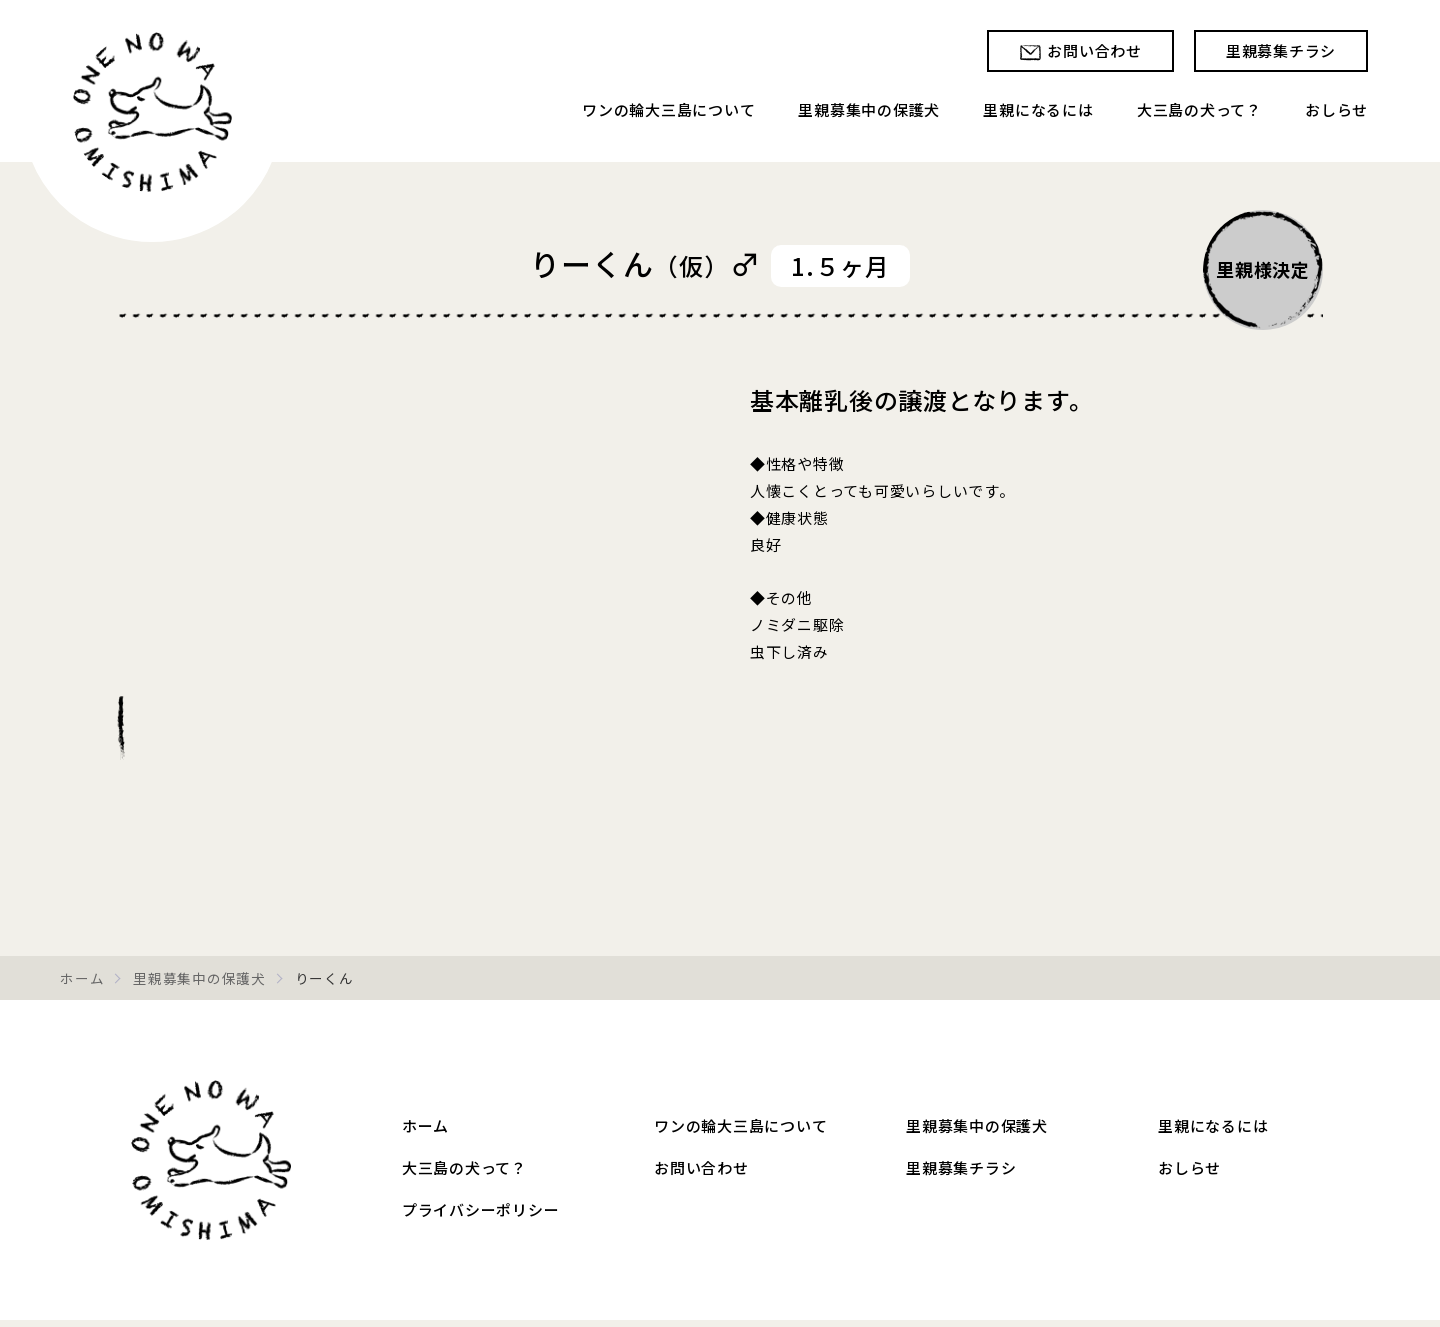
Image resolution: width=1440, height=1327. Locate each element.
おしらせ (1336, 109)
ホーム (82, 978)
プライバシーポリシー (481, 1209)
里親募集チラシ (1281, 50)
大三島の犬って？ (1199, 109)
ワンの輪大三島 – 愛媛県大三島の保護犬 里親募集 (211, 1160)
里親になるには (1038, 109)
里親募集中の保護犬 (869, 109)
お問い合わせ (1094, 50)
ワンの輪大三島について (668, 109)
